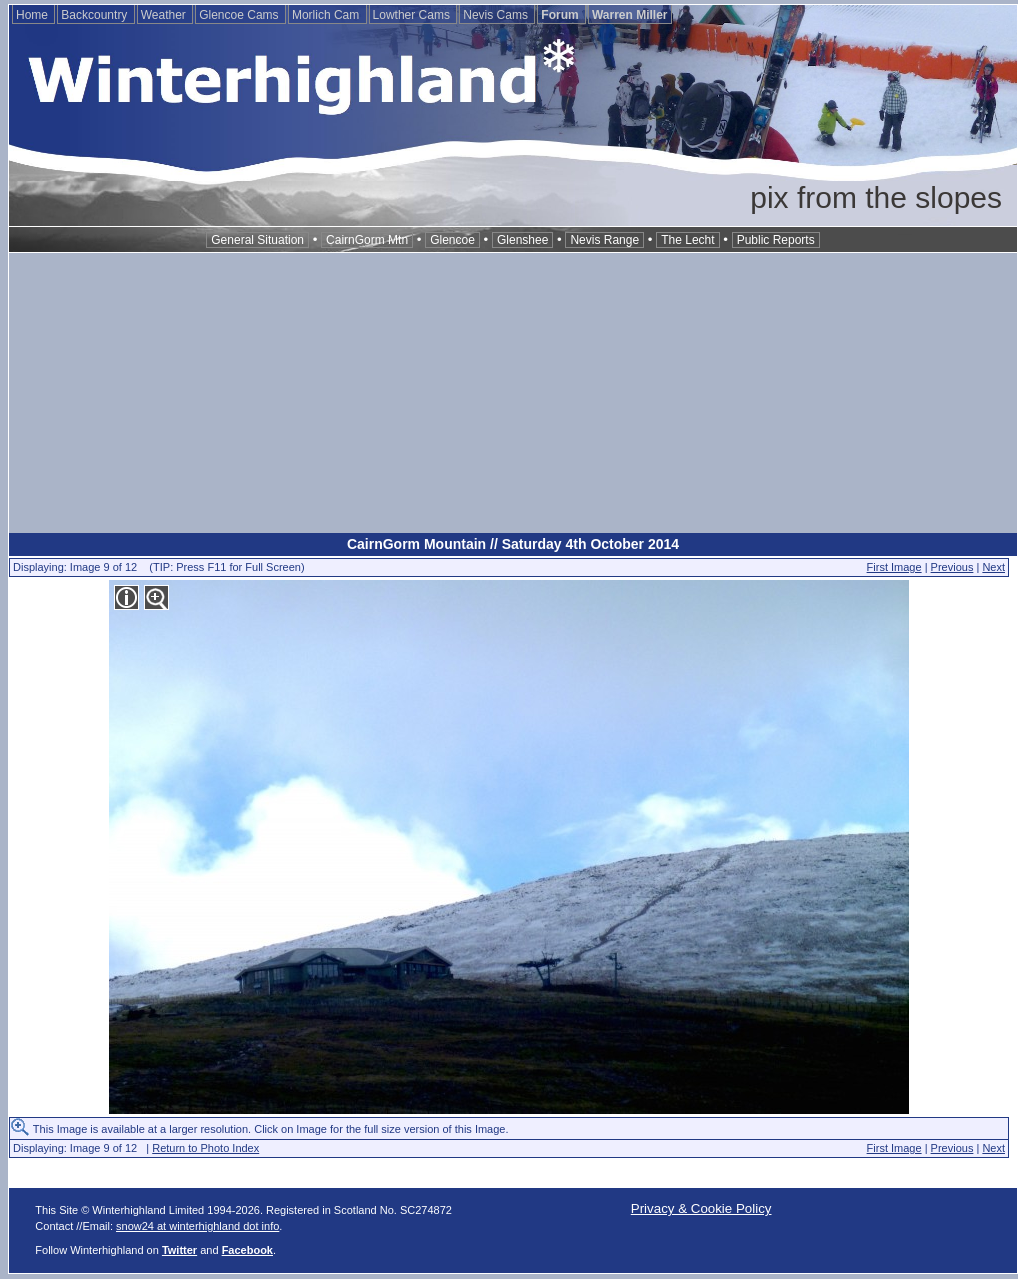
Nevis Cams (497, 15)
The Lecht (687, 240)
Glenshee (522, 240)
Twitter (179, 1250)
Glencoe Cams (240, 15)
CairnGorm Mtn (367, 240)
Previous (952, 567)
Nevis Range (604, 240)
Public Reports (776, 240)
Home (33, 15)
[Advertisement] (513, 393)
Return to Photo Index (205, 1148)
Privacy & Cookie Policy (701, 1208)
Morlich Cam (327, 15)
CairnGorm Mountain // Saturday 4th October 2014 (513, 544)
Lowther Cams (413, 15)
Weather (165, 15)
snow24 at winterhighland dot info (197, 1226)
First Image (894, 567)
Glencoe (452, 240)
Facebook (247, 1250)
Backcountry (95, 15)
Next (993, 567)
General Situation (257, 240)
